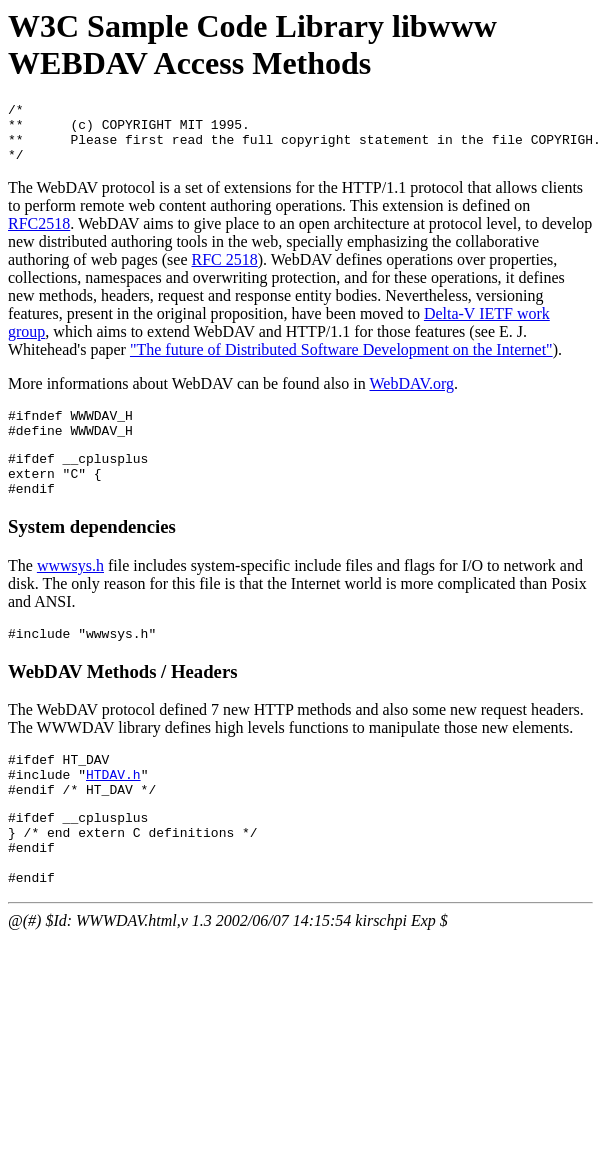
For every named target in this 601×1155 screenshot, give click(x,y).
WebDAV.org (411, 395)
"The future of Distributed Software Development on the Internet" (341, 361)
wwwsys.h (70, 592)
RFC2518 (39, 235)
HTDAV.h (113, 810)
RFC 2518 (225, 271)
